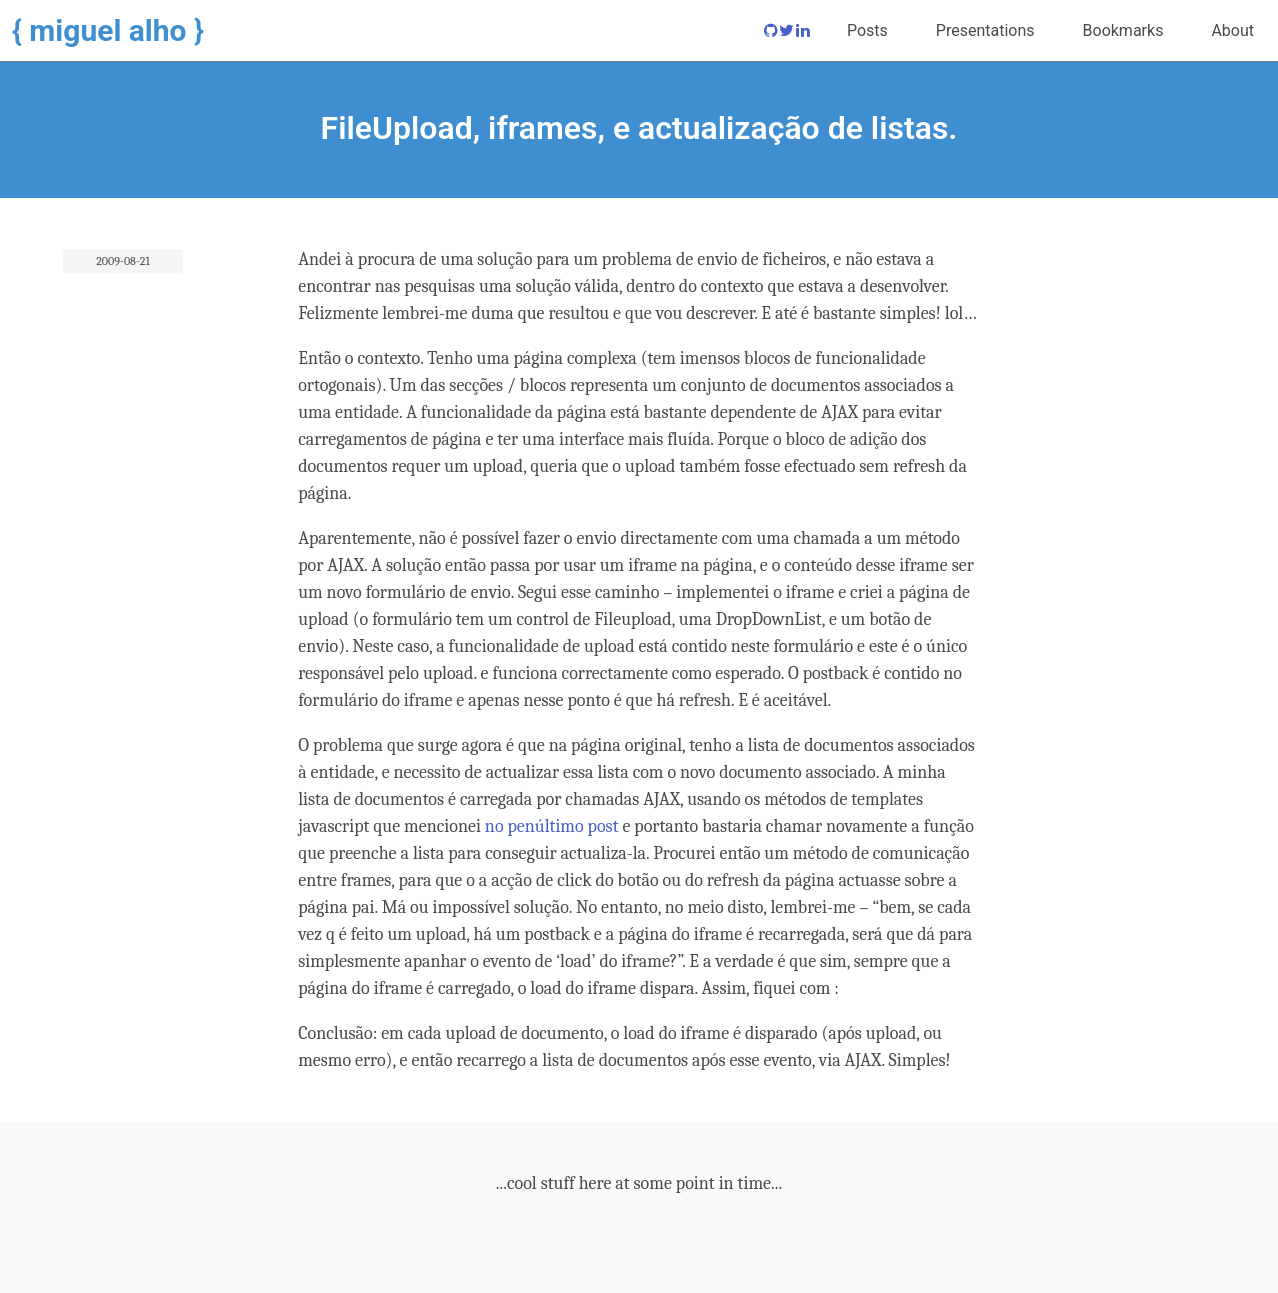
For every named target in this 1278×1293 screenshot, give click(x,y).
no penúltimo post (552, 826)
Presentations (985, 30)
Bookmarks (1123, 30)
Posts (867, 30)
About (1232, 30)
